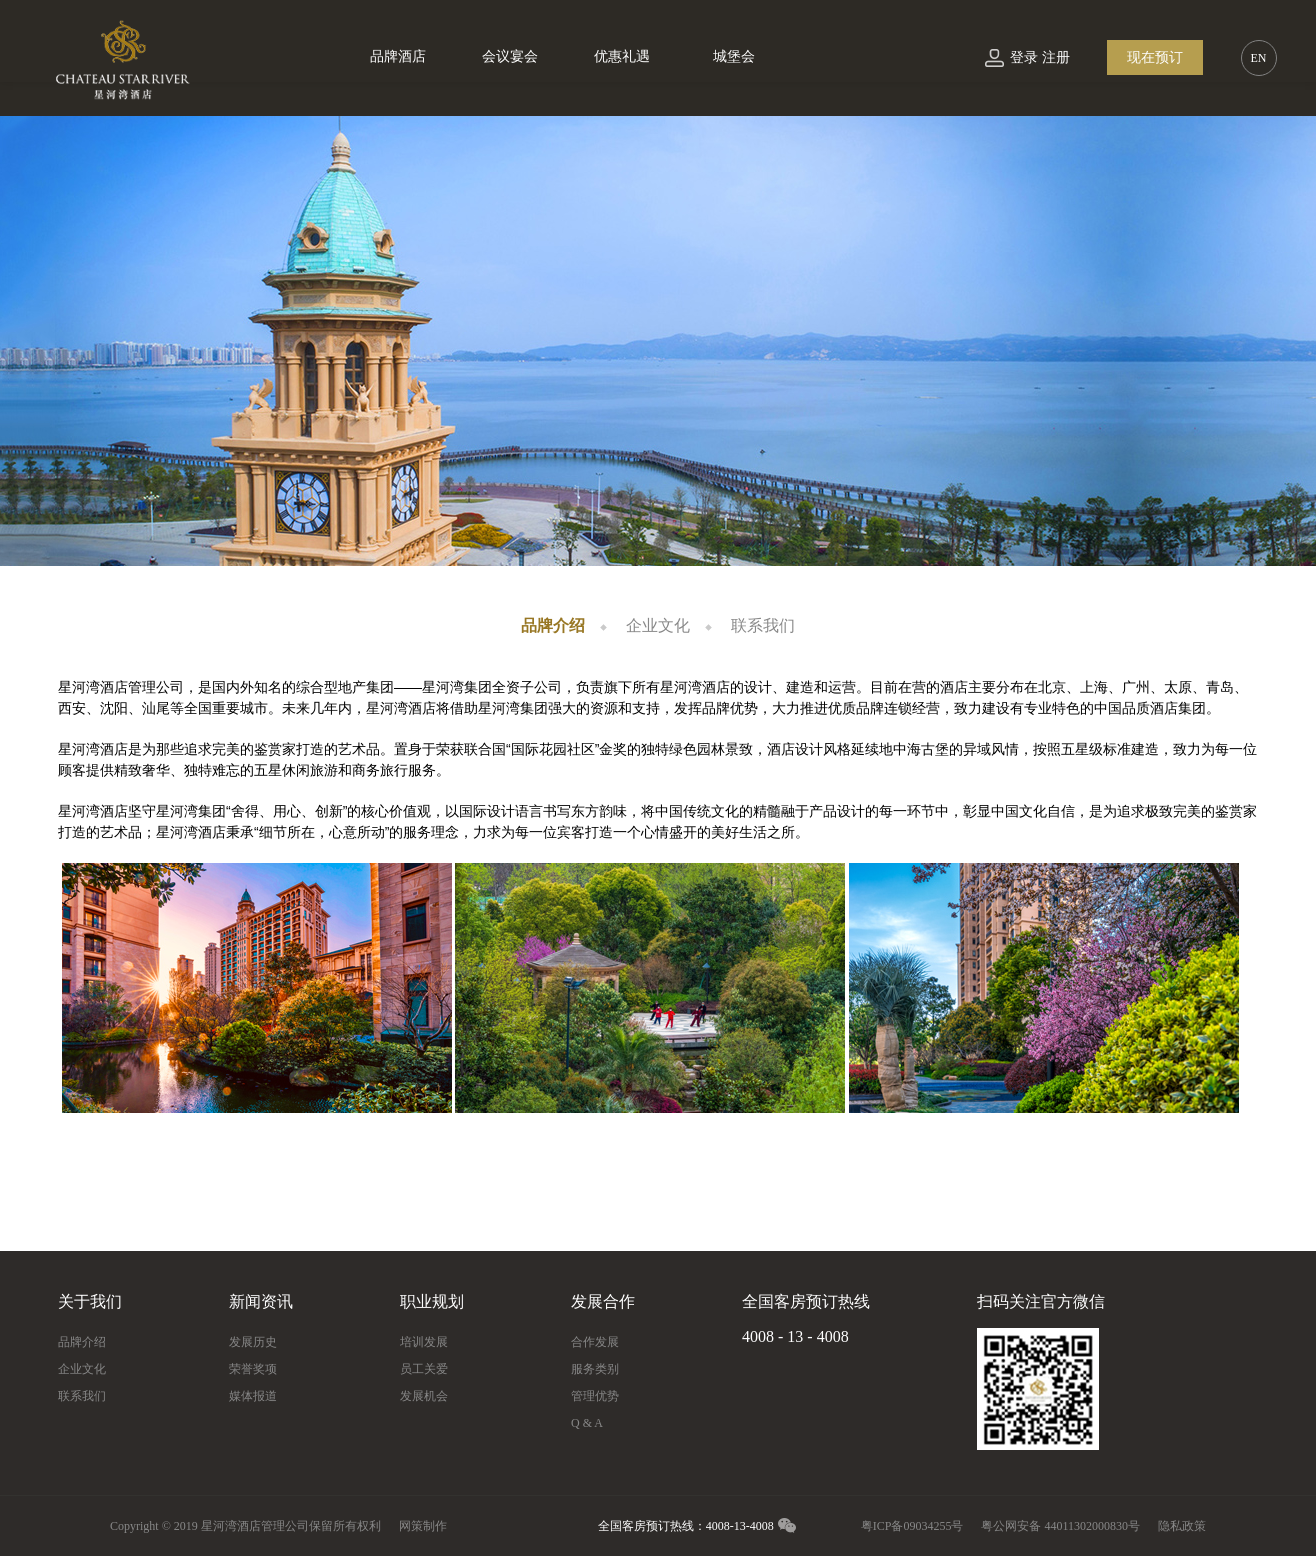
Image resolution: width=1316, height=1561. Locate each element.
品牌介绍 (553, 625)
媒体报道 (253, 1396)
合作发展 (595, 1342)
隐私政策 (1182, 1526)
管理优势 (595, 1396)
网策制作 (423, 1526)
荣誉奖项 (253, 1369)
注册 (1056, 57)
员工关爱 (424, 1369)
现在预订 (1155, 57)
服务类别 (595, 1369)
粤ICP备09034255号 (912, 1526)
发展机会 (424, 1396)
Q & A (587, 1423)
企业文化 (658, 625)
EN (1259, 58)
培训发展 (424, 1342)
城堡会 (734, 56)
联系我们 (763, 625)
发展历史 (253, 1342)
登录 (1024, 57)
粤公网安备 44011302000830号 (1060, 1526)
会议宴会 (510, 56)
